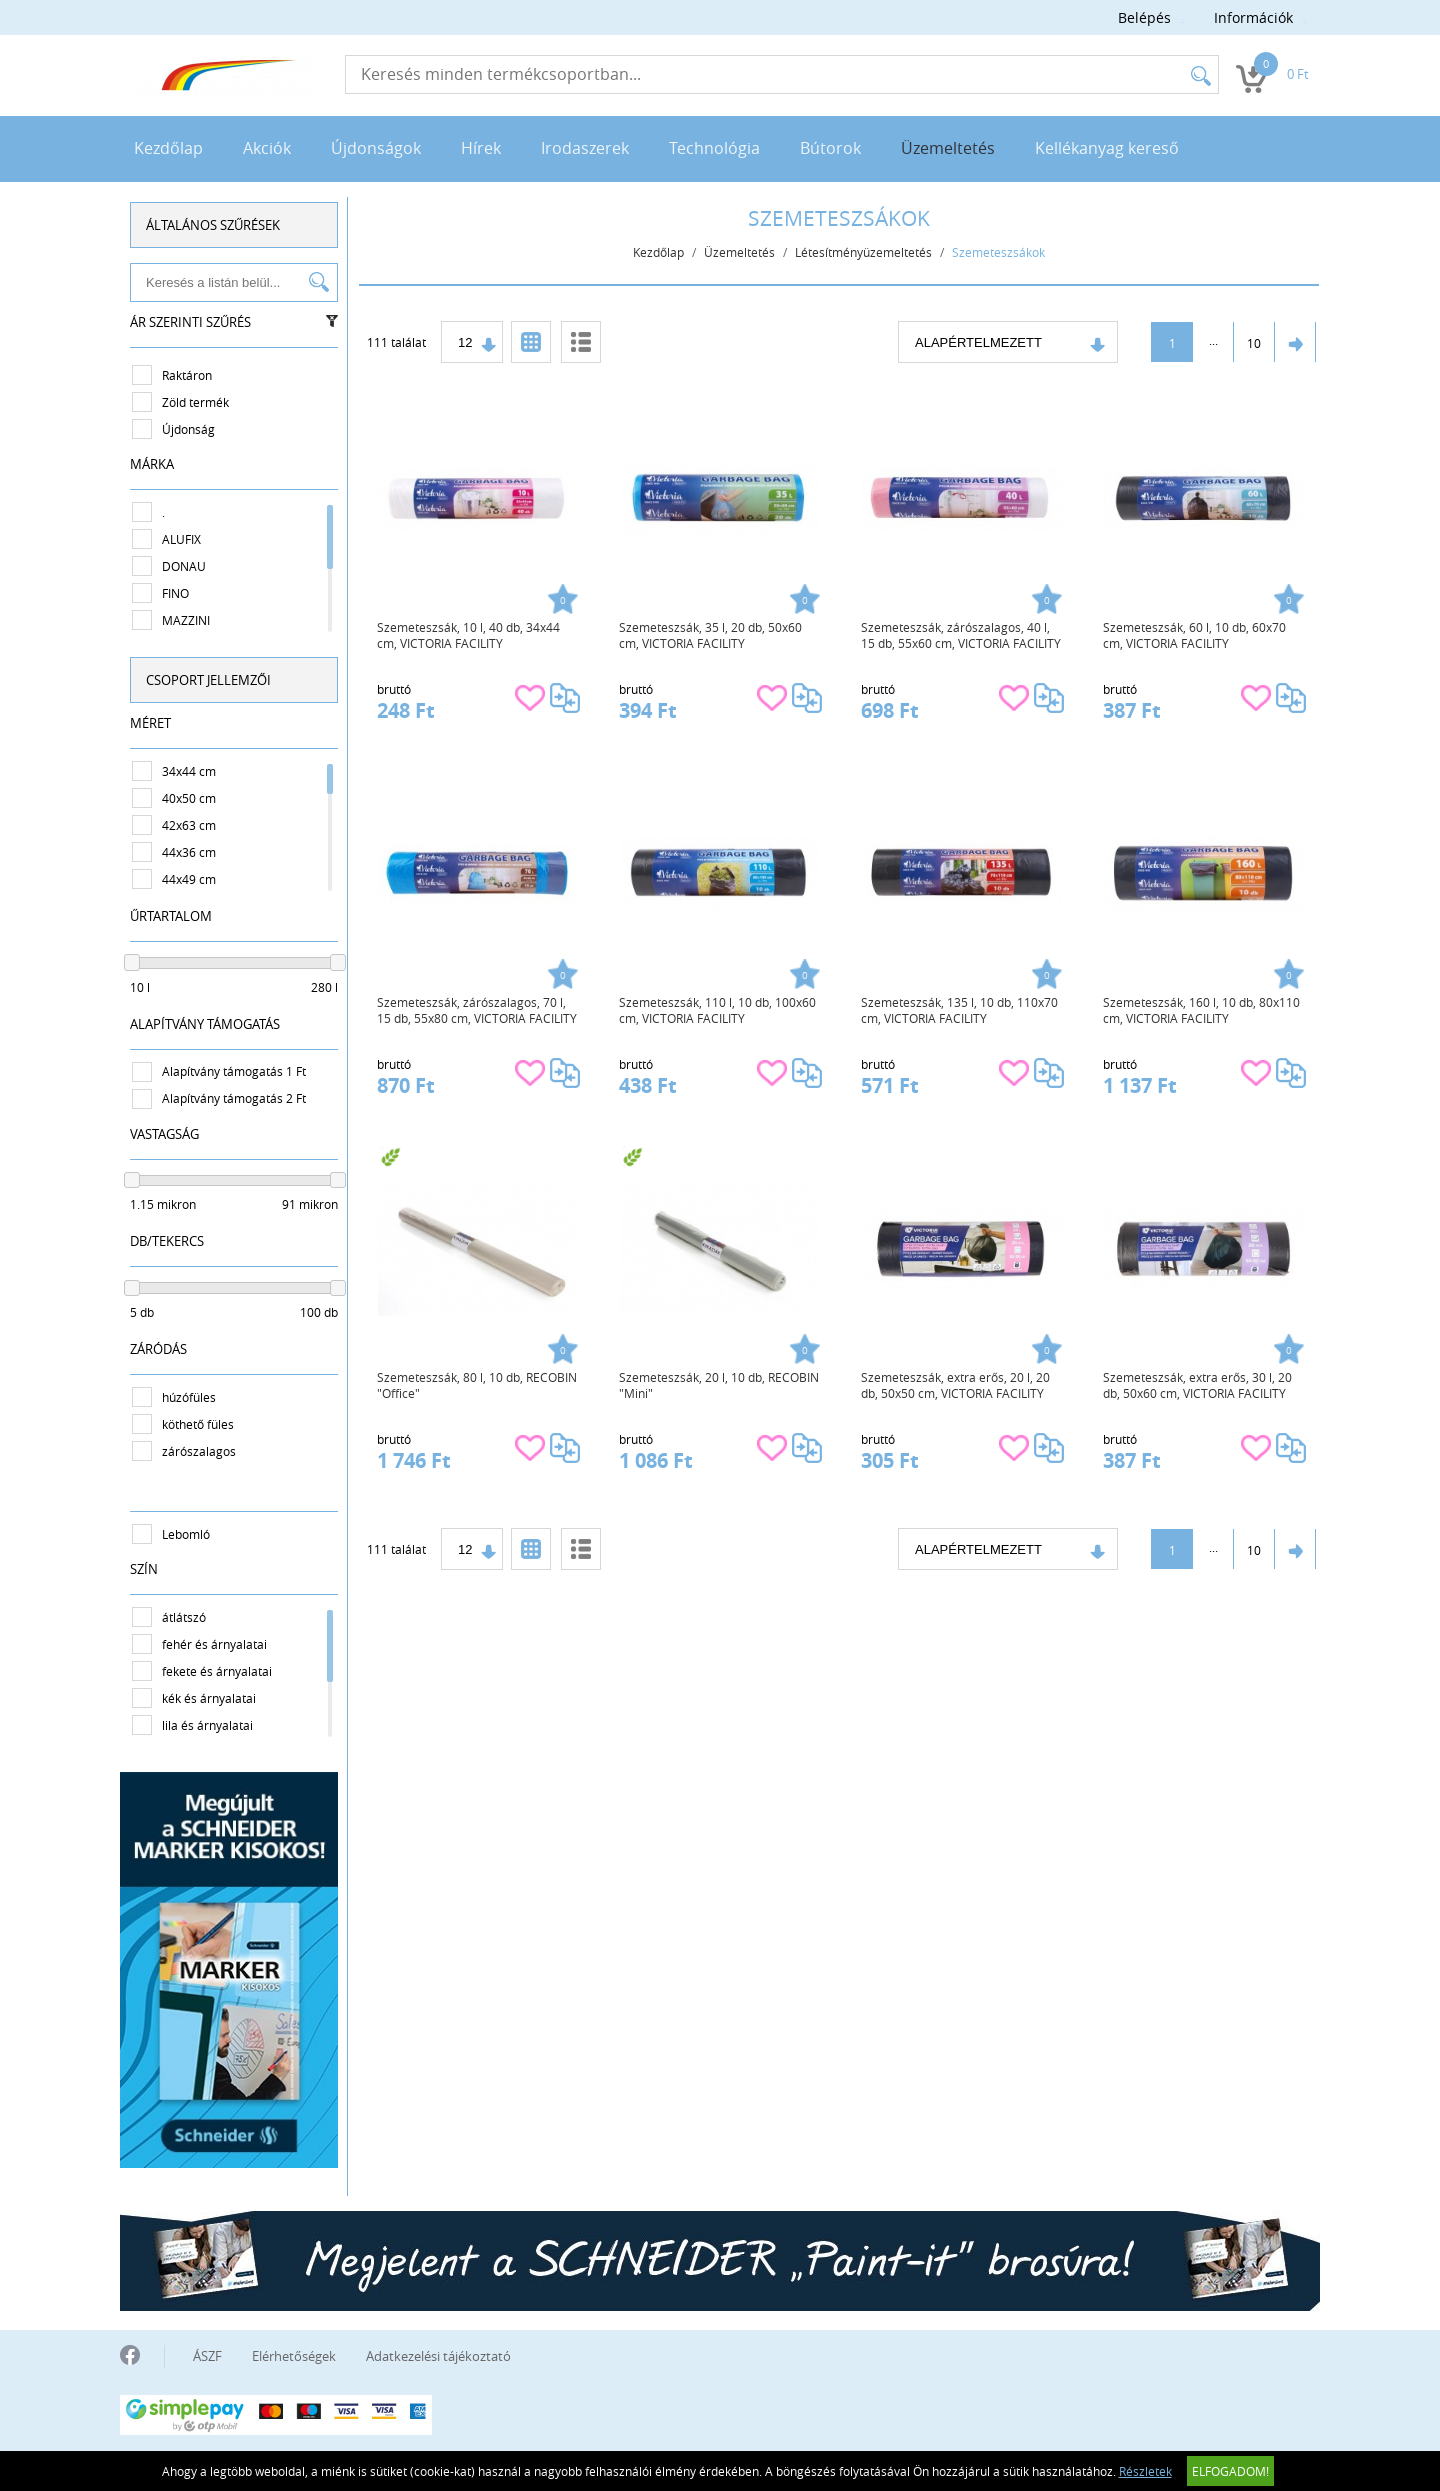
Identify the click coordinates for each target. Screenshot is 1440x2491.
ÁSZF (207, 2356)
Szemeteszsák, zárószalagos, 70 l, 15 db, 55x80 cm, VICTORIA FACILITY (477, 1010)
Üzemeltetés (948, 148)
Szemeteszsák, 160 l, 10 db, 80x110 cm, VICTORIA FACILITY (1201, 1010)
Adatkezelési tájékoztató (438, 2356)
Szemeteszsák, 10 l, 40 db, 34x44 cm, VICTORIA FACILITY (468, 635)
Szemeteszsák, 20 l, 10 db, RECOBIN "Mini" (719, 1385)
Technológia (714, 148)
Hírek (481, 148)
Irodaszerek (585, 148)
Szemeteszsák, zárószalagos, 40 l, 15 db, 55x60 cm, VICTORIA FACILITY (961, 635)
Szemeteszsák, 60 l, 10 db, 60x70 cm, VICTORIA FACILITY (1194, 635)
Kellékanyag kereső (1107, 148)
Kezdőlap (168, 148)
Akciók (267, 148)
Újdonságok (376, 148)
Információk (1253, 17)
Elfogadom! (1230, 2471)
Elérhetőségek (294, 2356)
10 (1254, 343)
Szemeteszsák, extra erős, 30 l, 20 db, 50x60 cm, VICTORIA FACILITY (1197, 1385)
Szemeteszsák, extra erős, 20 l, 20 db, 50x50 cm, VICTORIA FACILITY (955, 1385)
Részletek (1145, 2471)
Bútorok (830, 148)
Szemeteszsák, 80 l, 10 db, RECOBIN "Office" (477, 1385)
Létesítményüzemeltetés (863, 252)
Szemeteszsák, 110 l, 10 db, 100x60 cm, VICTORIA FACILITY (717, 1010)
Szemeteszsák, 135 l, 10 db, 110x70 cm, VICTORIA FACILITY (959, 1010)
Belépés (1144, 17)
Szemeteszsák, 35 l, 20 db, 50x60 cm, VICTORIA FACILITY (710, 635)
